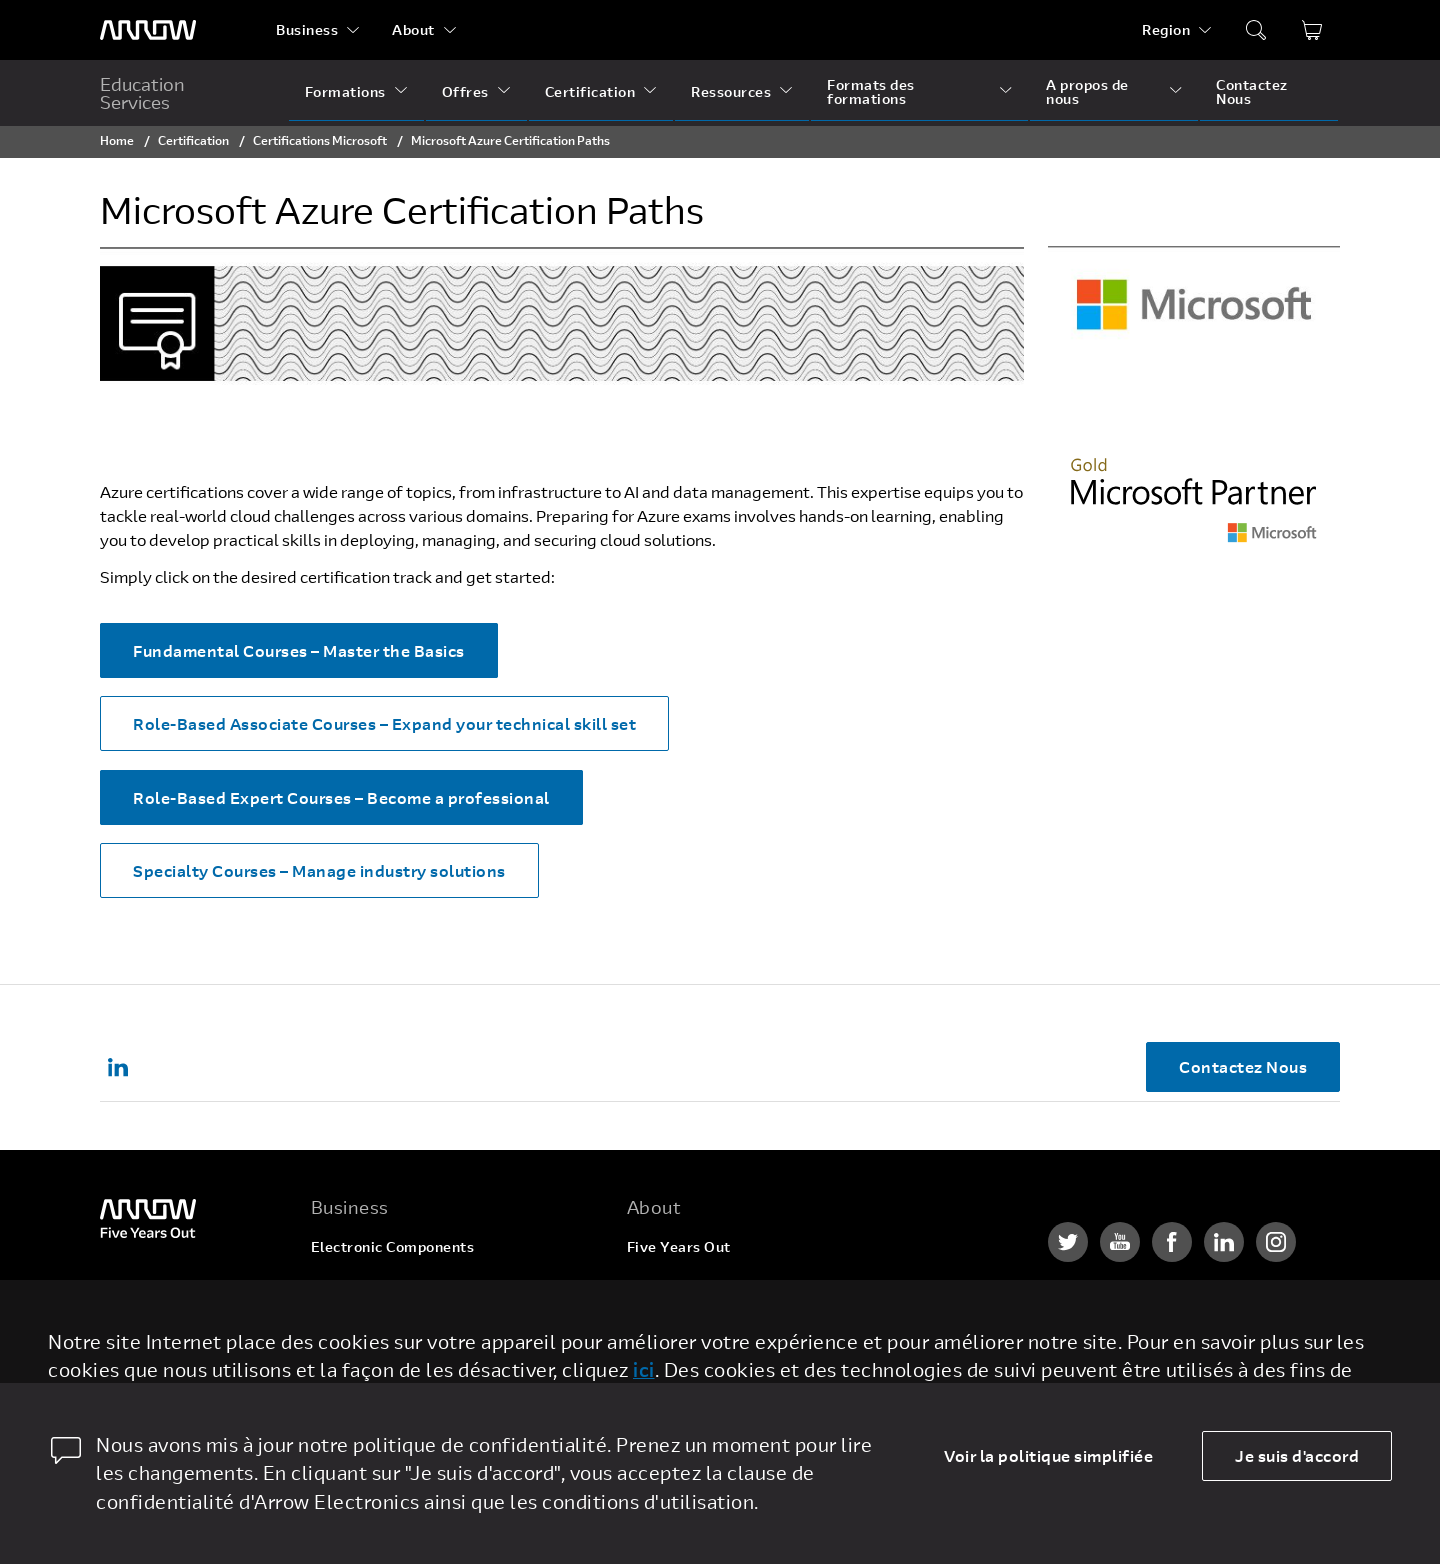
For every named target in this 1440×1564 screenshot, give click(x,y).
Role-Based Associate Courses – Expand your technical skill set (384, 723)
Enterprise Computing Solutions (423, 1284)
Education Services (142, 93)
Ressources (731, 91)
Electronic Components (393, 1246)
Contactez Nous (1252, 91)
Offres (465, 91)
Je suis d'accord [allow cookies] (1297, 1455)
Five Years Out (679, 1246)
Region (1166, 29)
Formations (345, 91)
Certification (590, 91)
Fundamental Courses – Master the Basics (299, 650)
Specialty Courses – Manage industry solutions (319, 870)
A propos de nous (1087, 91)
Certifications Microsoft (320, 140)
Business (307, 29)
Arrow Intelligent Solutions (406, 1322)
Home (117, 140)
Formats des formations (871, 91)
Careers (655, 1284)
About (413, 29)
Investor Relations (691, 1360)
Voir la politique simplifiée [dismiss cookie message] (1048, 1455)
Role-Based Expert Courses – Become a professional (341, 797)
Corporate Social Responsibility (738, 1322)
